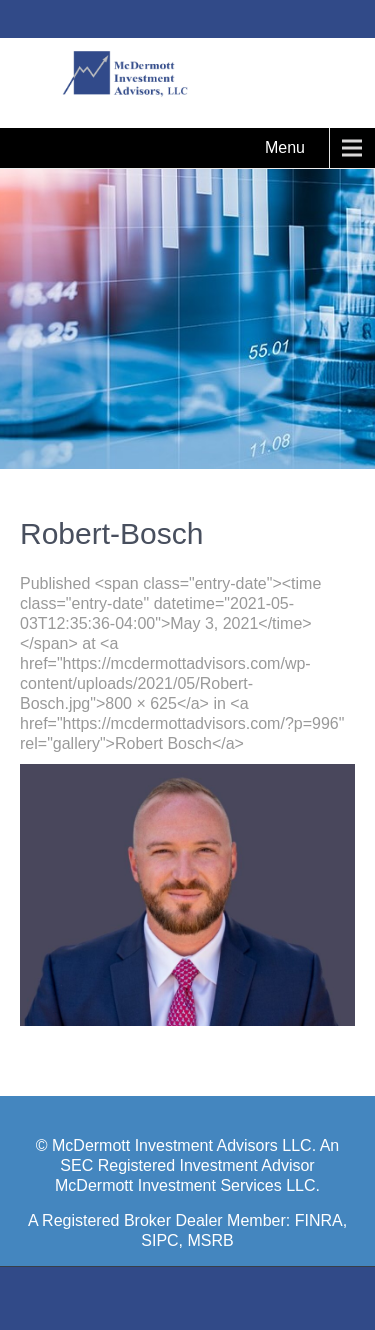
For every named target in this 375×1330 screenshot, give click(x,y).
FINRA (319, 1220)
